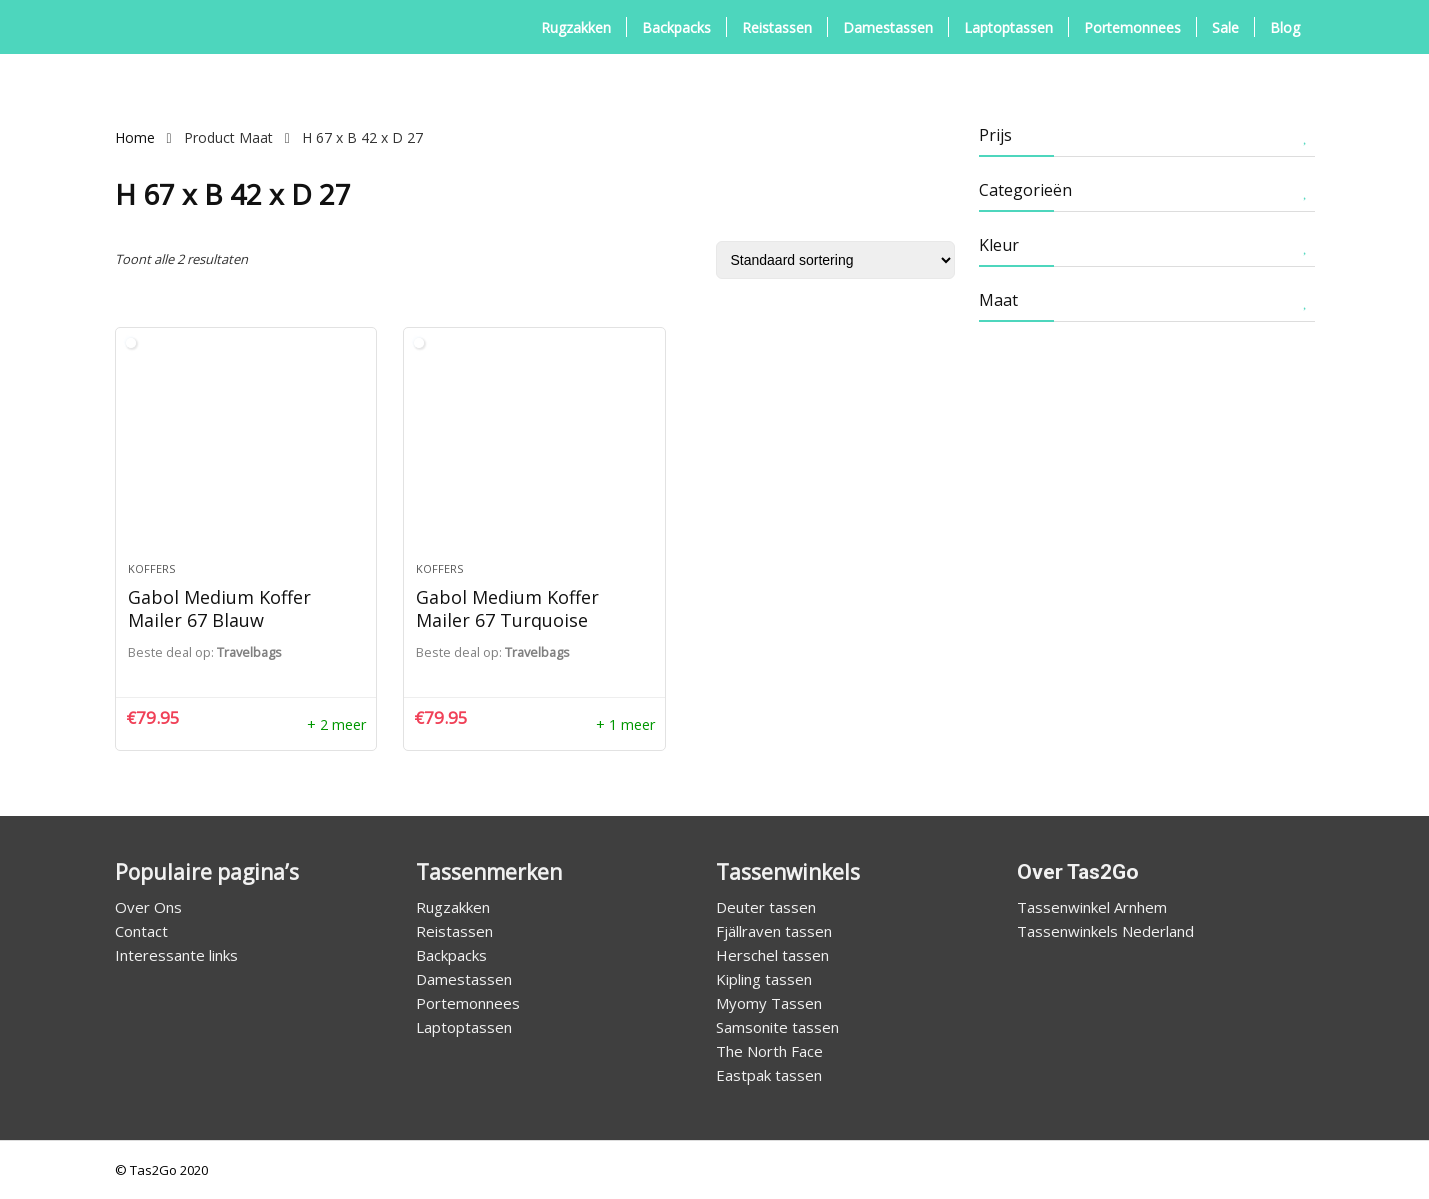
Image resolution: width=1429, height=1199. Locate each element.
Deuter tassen (766, 907)
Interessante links (176, 955)
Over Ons (148, 907)
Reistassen (777, 27)
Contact (141, 931)
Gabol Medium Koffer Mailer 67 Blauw (219, 608)
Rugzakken (576, 27)
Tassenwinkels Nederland (1105, 931)
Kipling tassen (764, 979)
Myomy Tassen (769, 1003)
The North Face (769, 1051)
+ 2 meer (336, 724)
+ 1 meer (625, 724)
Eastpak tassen (769, 1075)
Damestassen (888, 27)
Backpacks (676, 27)
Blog (1285, 27)
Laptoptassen (1008, 27)
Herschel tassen (772, 955)
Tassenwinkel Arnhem (1092, 907)
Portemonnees (1132, 27)
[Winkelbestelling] (835, 260)
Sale (1225, 27)
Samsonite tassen (777, 1027)
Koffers (151, 568)
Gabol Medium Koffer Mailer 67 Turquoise (507, 608)
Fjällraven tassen (774, 931)
